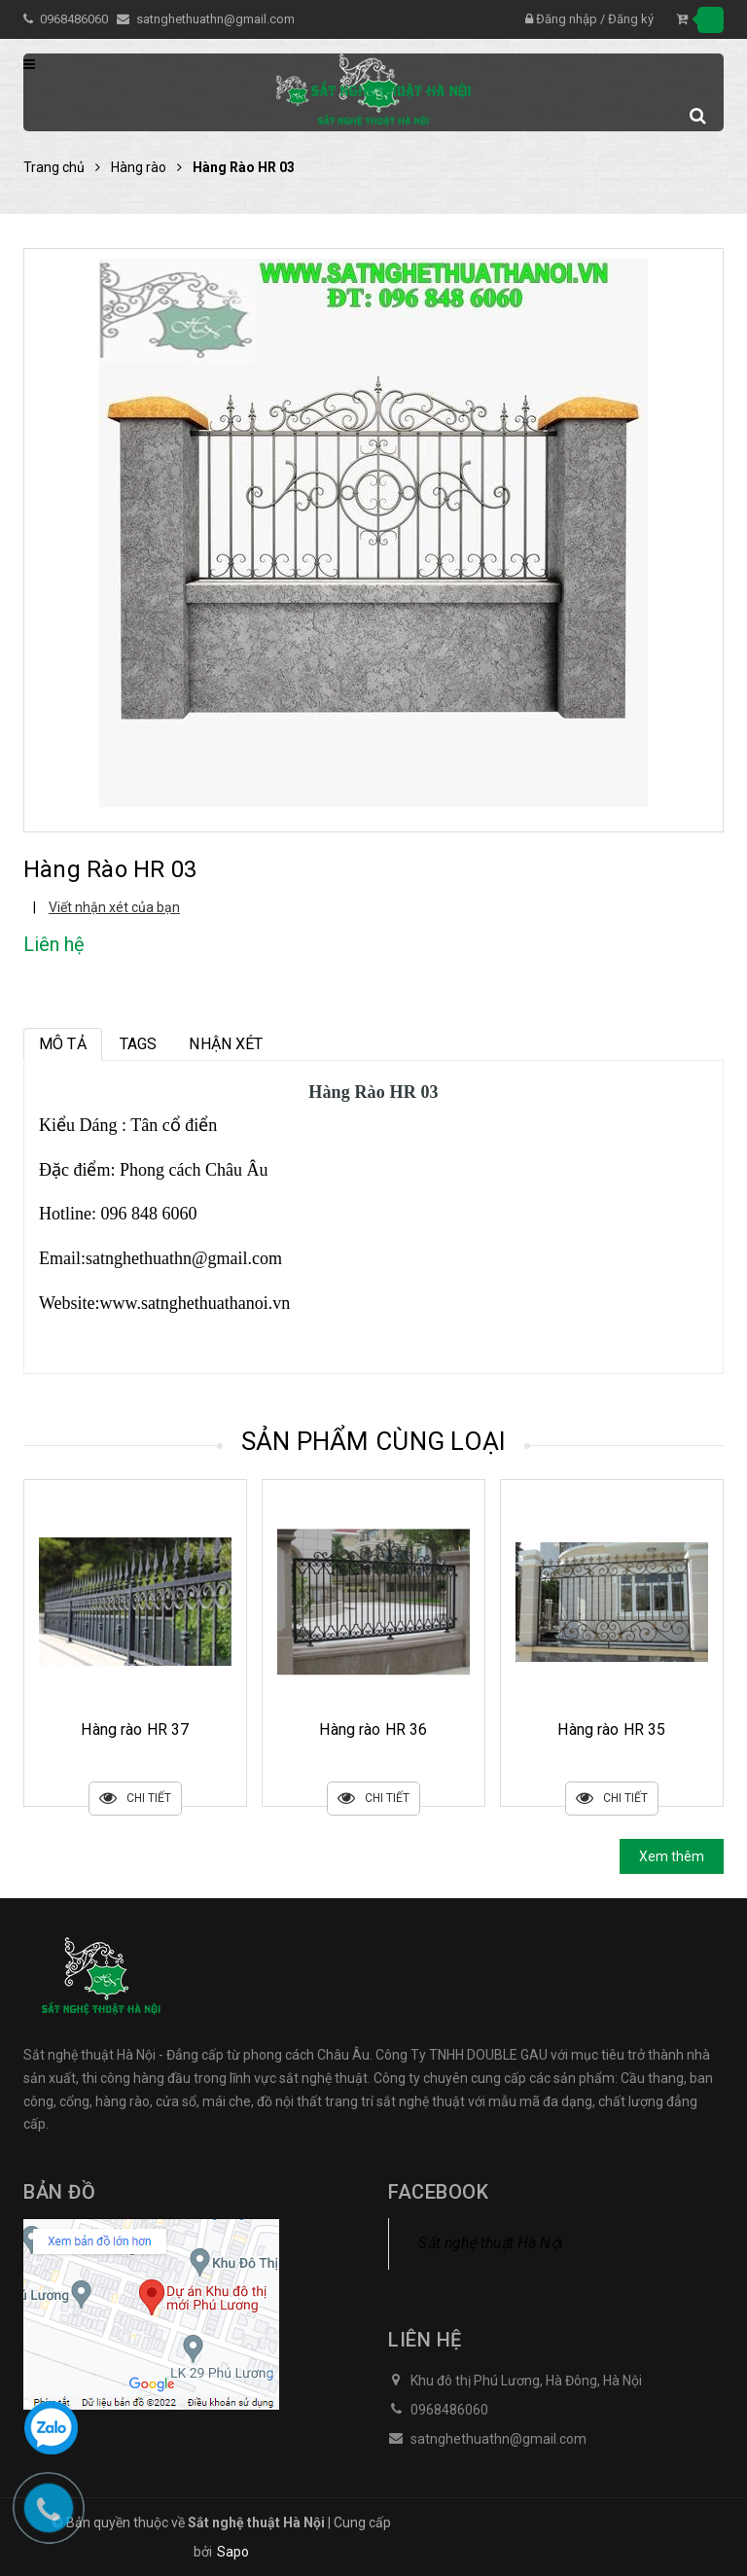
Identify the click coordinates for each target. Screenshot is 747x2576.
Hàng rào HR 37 (373, 1729)
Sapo (233, 2551)
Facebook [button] (438, 2192)
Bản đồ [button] (59, 2192)
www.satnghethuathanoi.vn (195, 1303)
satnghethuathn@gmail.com (215, 19)
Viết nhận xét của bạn (114, 907)
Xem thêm (671, 1856)
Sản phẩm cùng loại (374, 1441)
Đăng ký (631, 19)
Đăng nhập (566, 19)
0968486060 (75, 19)
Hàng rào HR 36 (611, 1729)
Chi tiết (135, 1799)
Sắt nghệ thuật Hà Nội (490, 2243)
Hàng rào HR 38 (135, 1729)
